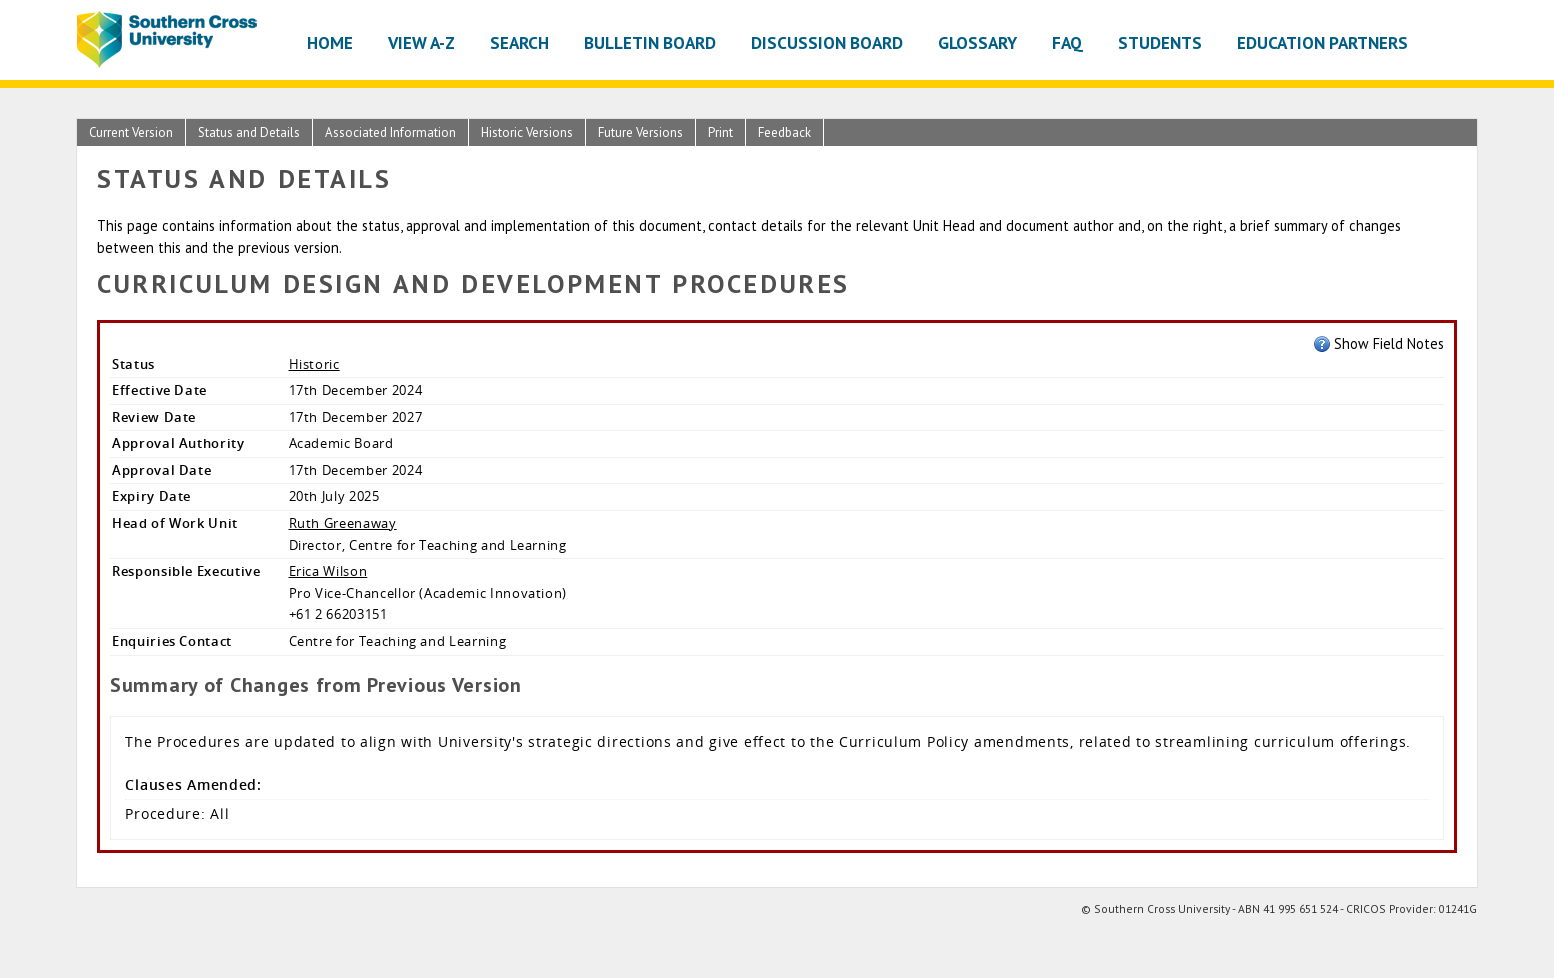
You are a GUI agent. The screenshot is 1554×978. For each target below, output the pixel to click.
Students (1160, 42)
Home (330, 42)
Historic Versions (527, 132)
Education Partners (1322, 42)
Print (720, 132)
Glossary (977, 42)
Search (519, 42)
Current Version (131, 132)
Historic (314, 364)
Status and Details (249, 132)
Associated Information (390, 132)
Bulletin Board (650, 42)
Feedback (784, 132)
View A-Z (421, 42)
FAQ (1067, 42)
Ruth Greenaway (343, 523)
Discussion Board (827, 42)
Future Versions (640, 132)
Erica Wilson (328, 571)
